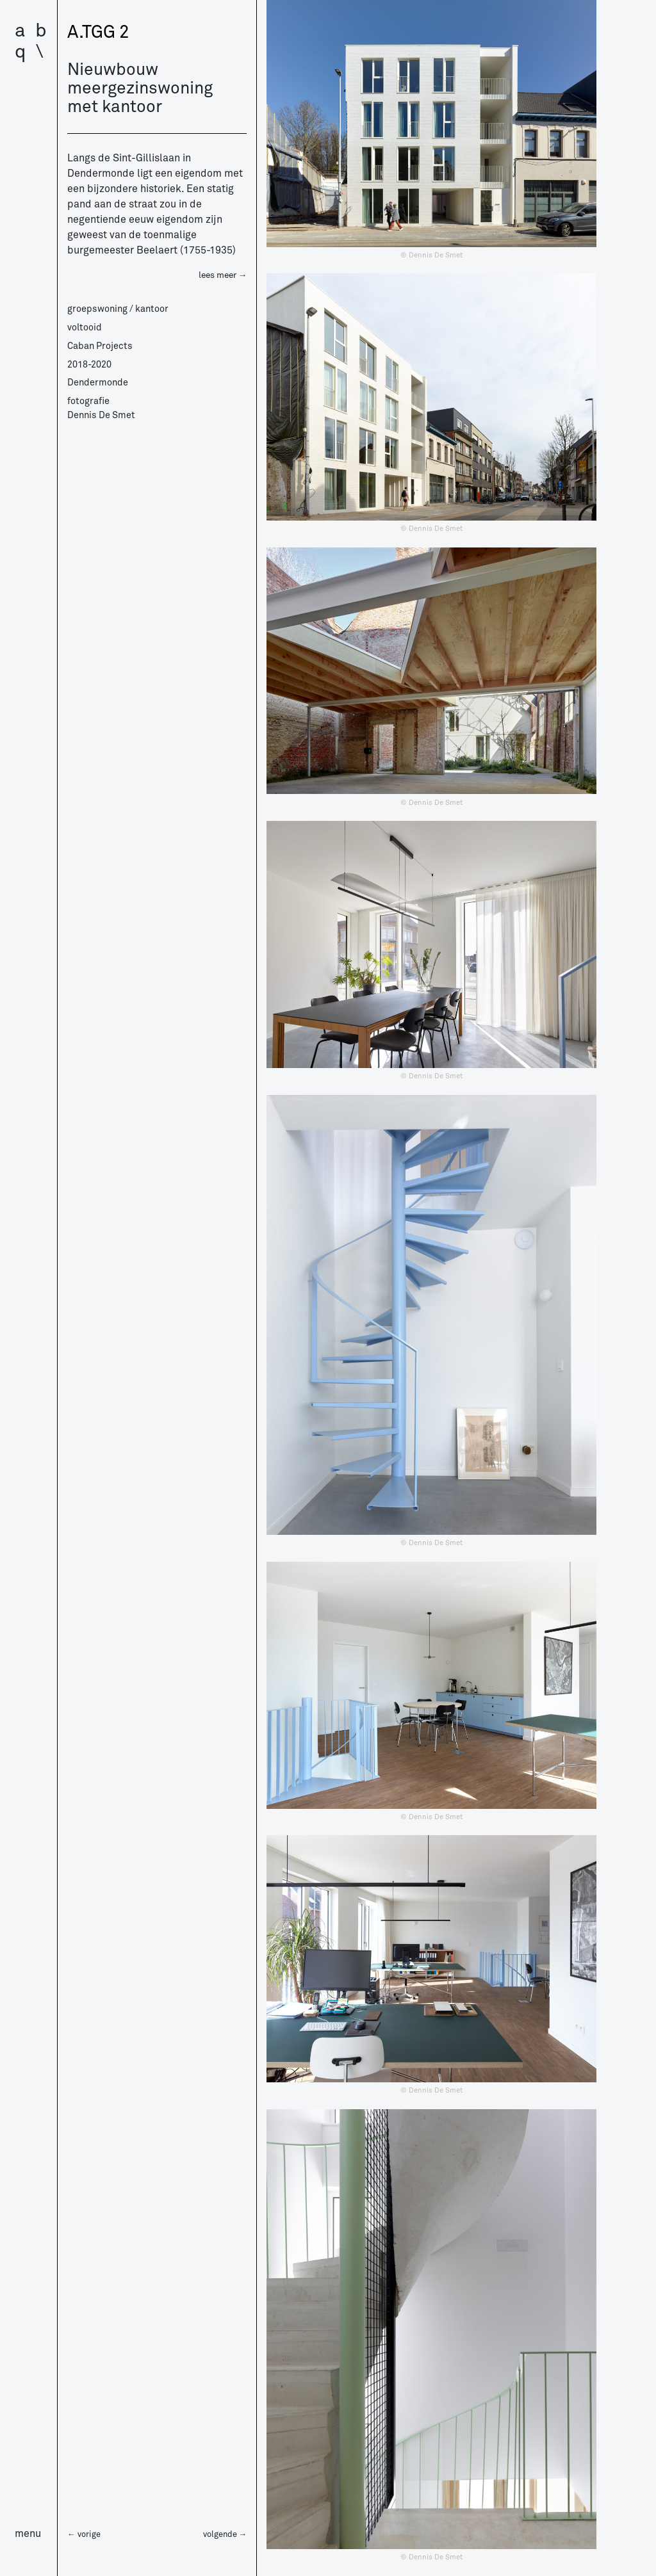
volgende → (225, 2534)
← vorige (84, 2534)
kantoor (151, 309)
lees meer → (223, 275)
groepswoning (97, 309)
